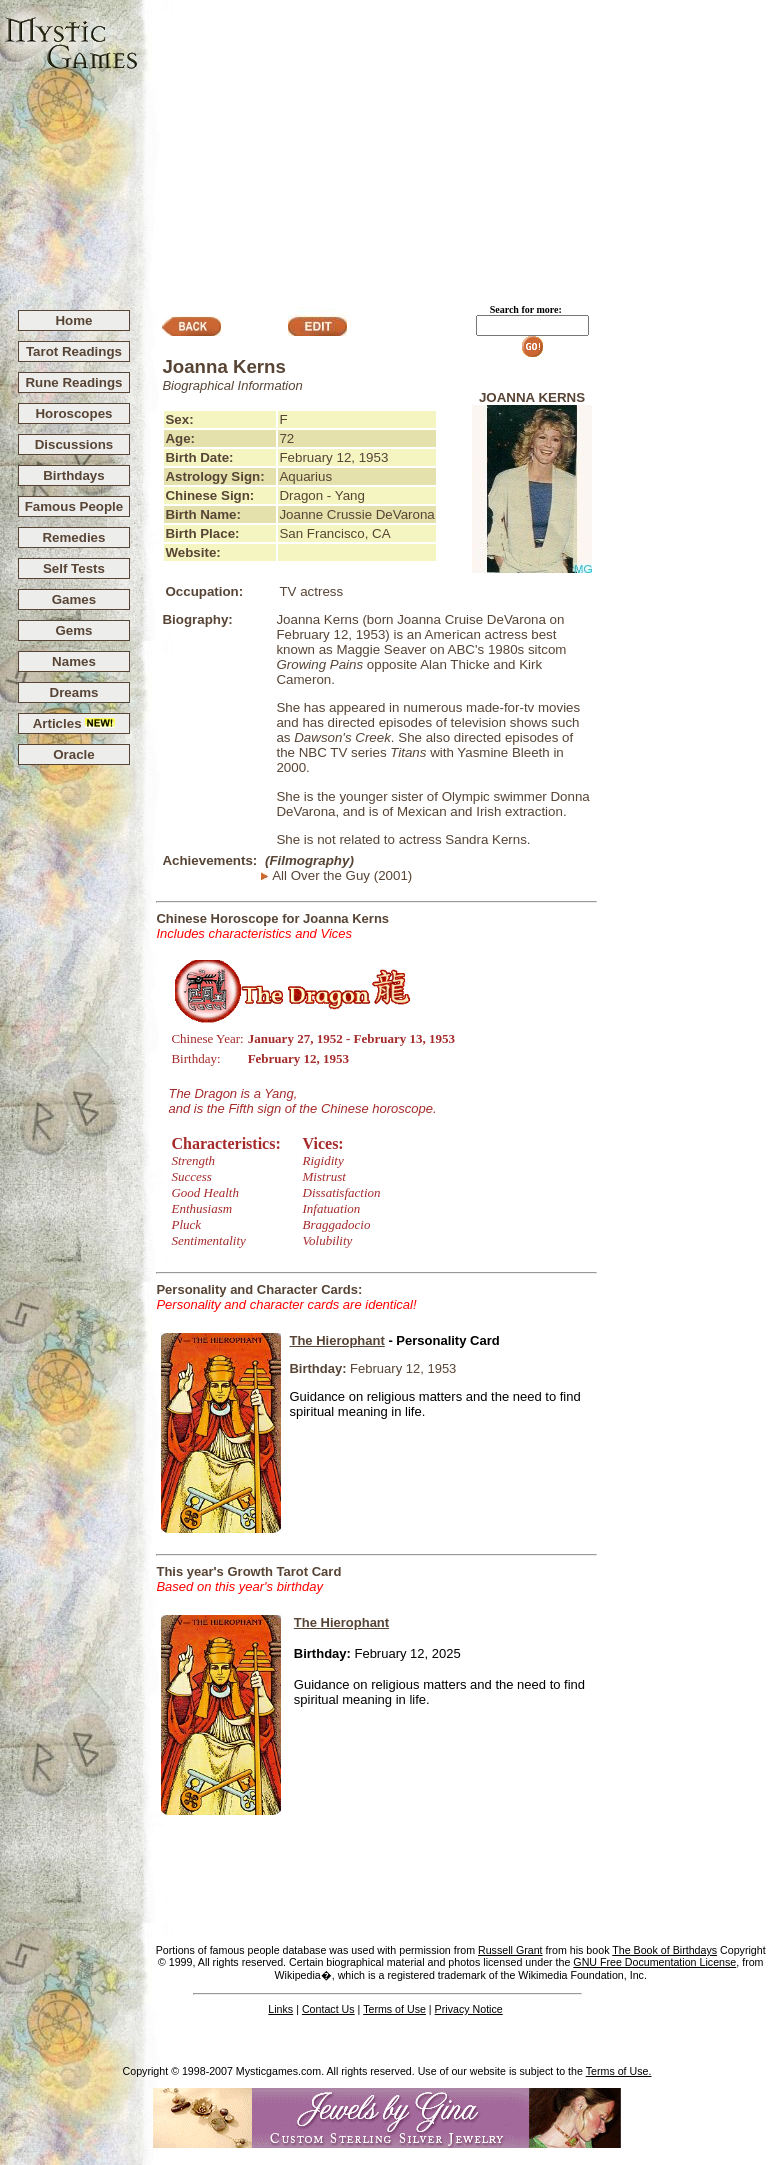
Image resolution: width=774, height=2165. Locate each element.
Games (74, 599)
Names (74, 661)
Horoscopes (73, 413)
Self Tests (74, 568)
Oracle (74, 754)
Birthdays (73, 475)
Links (280, 2009)
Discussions (74, 444)
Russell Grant (510, 1950)
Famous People (74, 506)
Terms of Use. (619, 2071)
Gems (73, 630)
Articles (74, 723)
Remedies (73, 537)
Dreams (74, 692)
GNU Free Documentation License (654, 1962)
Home (73, 320)
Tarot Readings (74, 351)
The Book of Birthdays (664, 1950)
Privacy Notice (469, 2009)
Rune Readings (73, 382)
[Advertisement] (456, 146)
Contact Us (328, 2009)
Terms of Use (394, 2009)
